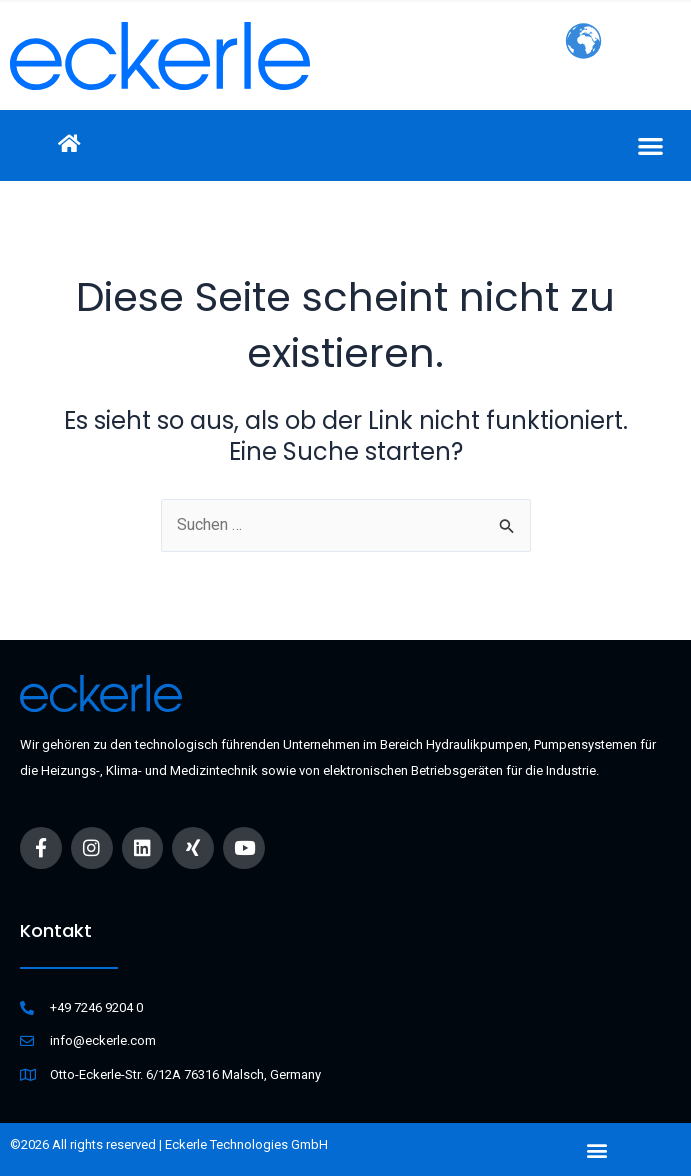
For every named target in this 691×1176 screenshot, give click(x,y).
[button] (650, 145)
